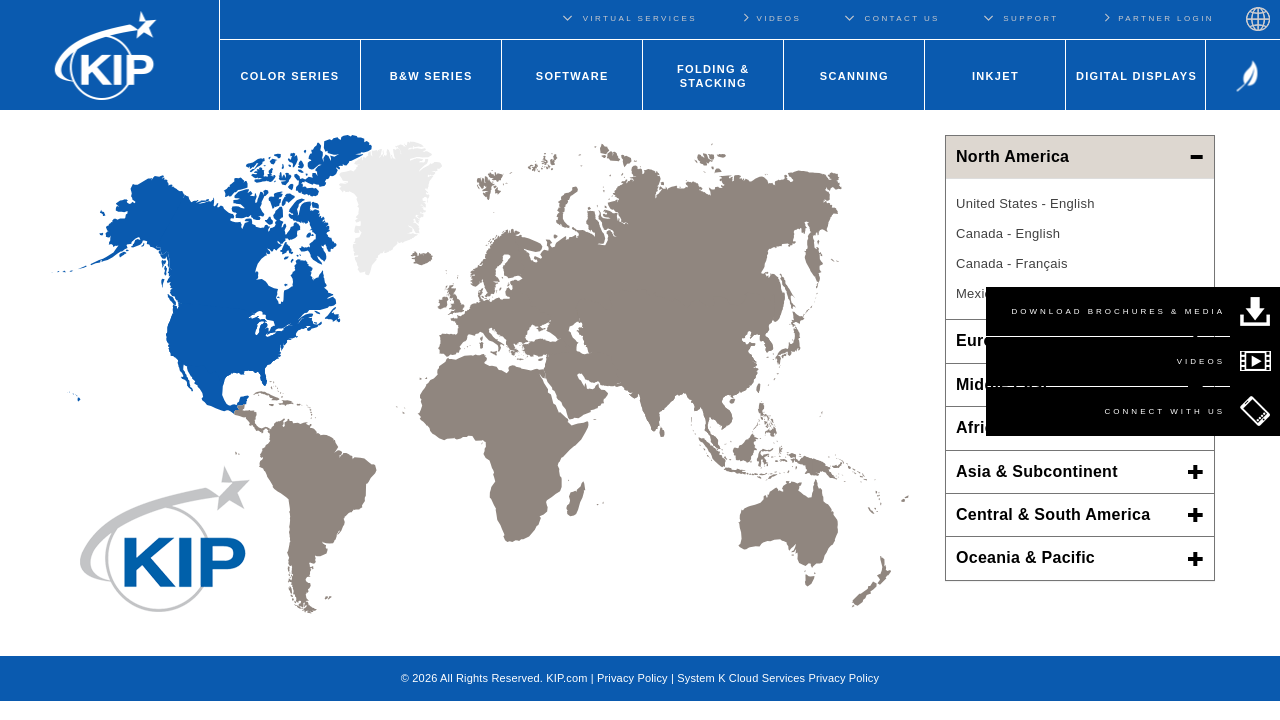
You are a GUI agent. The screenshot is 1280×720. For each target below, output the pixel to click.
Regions (1258, 18)
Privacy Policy (632, 678)
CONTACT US (902, 18)
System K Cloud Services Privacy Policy (778, 678)
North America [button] (1080, 156)
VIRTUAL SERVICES (640, 18)
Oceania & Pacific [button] (1080, 557)
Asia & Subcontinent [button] (1080, 471)
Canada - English (1008, 233)
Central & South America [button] (1080, 514)
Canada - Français (1012, 263)
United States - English (1025, 203)
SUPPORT (1030, 18)
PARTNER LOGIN (1158, 17)
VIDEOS (771, 17)
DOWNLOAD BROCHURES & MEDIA (1118, 311)
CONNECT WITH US (1165, 411)
